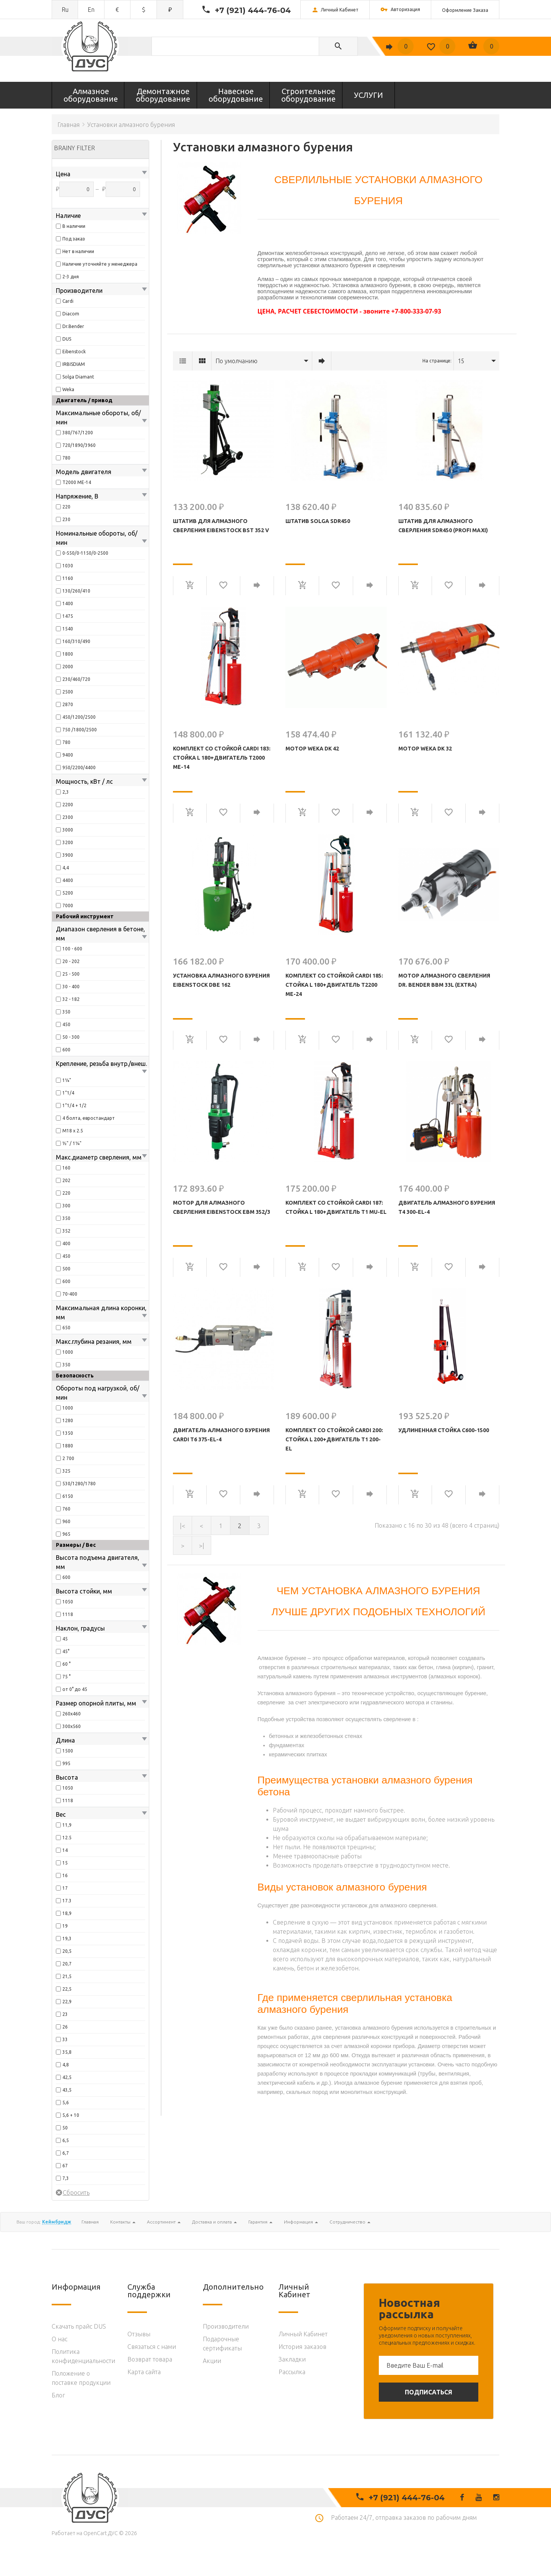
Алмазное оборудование (91, 95)
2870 (67, 704)
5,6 (65, 2102)
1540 (67, 628)
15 (65, 1862)
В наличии (73, 226)
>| (201, 1545)
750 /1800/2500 (79, 729)
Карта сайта (144, 2371)
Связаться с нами (151, 2346)
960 (66, 1521)
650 (66, 1327)
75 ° (66, 1676)
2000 (67, 666)
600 (66, 1049)
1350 (67, 1433)
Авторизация (400, 10)
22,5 (67, 1988)
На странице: (437, 360)
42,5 (67, 2077)
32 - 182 (71, 999)
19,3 (67, 1938)
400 (66, 1243)
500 (66, 1268)
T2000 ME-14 (76, 482)
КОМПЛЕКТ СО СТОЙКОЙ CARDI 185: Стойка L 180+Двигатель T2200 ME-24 (334, 985)
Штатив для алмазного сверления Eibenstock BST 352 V (221, 525)
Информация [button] (301, 2221)
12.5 (67, 1837)
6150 (67, 1496)
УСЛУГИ (368, 95)
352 (66, 1230)
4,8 (65, 2064)
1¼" (66, 1080)
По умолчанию (236, 360)
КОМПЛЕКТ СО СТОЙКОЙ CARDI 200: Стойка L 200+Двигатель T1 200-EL (334, 1439)
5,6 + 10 (70, 2115)
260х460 (71, 1713)
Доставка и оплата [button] (214, 2221)
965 (66, 1534)
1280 (67, 1420)
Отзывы (138, 2334)
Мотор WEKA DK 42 (312, 749)
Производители (226, 2326)
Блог (58, 2395)
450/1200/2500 (79, 717)
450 (66, 1024)
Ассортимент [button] (164, 2221)
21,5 (67, 1976)
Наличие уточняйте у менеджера (99, 263)
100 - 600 (72, 948)
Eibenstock (74, 351)
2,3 (65, 791)
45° (65, 1651)
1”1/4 (68, 1092)
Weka (68, 389)
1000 (67, 1352)
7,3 (65, 2178)
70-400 (69, 1293)
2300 (67, 817)
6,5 (65, 2140)
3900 (67, 855)
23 (65, 2014)
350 (66, 1011)
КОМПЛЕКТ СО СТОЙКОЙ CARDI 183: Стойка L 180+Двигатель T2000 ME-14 (222, 758)
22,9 (67, 2001)
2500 (67, 691)
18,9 (67, 1913)
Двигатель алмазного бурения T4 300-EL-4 (446, 1207)
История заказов (302, 2346)
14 (65, 1850)
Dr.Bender (73, 326)
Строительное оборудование (308, 95)
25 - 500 (71, 973)
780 (66, 457)
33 (65, 2039)
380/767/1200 (77, 432)
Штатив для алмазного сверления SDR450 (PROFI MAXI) (443, 525)
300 (66, 1205)
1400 (67, 603)
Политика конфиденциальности (83, 2356)
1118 (67, 1614)
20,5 (67, 1951)
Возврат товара (149, 2359)
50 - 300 (71, 1037)
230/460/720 (76, 679)
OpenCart (95, 2533)
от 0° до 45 (74, 1689)
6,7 (65, 2152)
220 (66, 506)
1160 (67, 578)
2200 (67, 804)
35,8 (67, 2052)
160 (66, 1167)
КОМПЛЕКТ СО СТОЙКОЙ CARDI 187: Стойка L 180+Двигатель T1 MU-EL (335, 1207)
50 (65, 2127)
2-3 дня (70, 276)
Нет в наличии (78, 251)
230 (66, 519)
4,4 (65, 867)
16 (65, 1875)
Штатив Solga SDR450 (317, 521)
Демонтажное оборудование (163, 95)
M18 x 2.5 (72, 1130)
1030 (67, 565)
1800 (67, 653)
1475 (67, 616)
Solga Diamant (78, 376)
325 (66, 1470)
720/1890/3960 (79, 445)
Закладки (292, 2359)
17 (65, 1888)
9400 (67, 754)
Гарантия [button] (260, 2221)
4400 (67, 880)
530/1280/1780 (79, 1483)
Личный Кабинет (303, 2334)
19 (65, 1925)
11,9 (67, 1824)
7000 (67, 905)
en (91, 9)
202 (66, 1180)
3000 (67, 829)
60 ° (66, 1664)
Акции (212, 2360)
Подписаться (428, 2392)
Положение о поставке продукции (81, 2378)
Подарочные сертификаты (222, 2344)
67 (65, 2165)
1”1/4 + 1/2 (74, 1105)
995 (66, 1763)
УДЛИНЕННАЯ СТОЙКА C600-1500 (443, 1430)
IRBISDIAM (73, 364)
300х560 (71, 1726)
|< (182, 1525)
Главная (68, 124)
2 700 (68, 1458)
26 (65, 2026)
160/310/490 (76, 641)
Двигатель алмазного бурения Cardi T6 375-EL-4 (221, 1434)
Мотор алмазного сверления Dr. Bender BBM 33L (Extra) (444, 980)
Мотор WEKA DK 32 (425, 749)
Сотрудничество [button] (349, 2221)
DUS (66, 338)
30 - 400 (71, 986)
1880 (67, 1445)
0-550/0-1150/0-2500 (85, 553)
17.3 (67, 1900)
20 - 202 (71, 961)
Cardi (67, 301)
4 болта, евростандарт (88, 1118)
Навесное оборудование (236, 95)
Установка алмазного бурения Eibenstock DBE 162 (221, 980)
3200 (67, 842)
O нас (59, 2339)
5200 (67, 892)
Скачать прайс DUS (79, 2326)
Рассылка (292, 2371)
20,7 (67, 1963)
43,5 (67, 2089)
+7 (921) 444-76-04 (253, 10)
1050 (67, 1601)
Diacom (70, 313)
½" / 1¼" (72, 1143)
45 (65, 1638)
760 (66, 1508)
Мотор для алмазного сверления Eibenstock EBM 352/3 (221, 1207)
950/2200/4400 (79, 767)
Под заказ (73, 238)
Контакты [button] (122, 2221)
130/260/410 (76, 590)
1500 (67, 1750)
